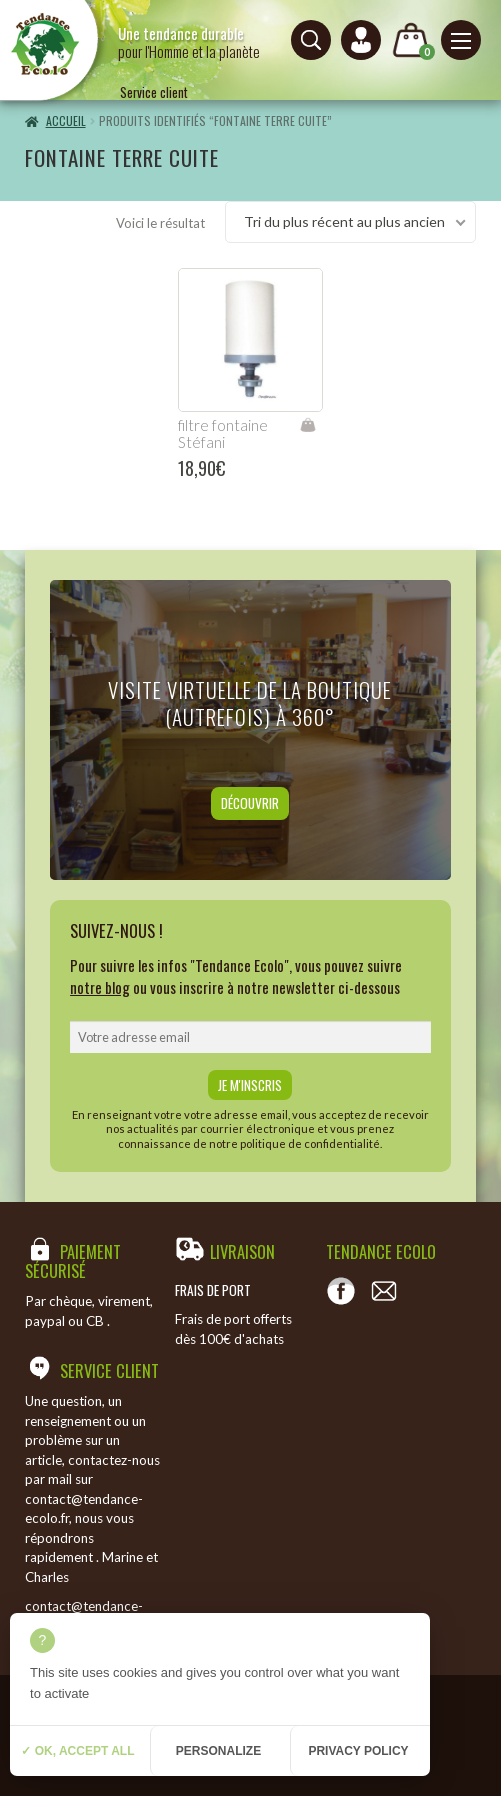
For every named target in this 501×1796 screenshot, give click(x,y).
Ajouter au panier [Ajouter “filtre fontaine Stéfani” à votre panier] (307, 425)
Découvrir (250, 803)
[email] (250, 1037)
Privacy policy (358, 1751)
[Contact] (384, 1291)
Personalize (218, 1751)
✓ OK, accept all (77, 1751)
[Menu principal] (461, 40)
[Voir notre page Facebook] (341, 1291)
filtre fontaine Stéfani (223, 433)
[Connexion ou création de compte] (361, 40)
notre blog (100, 987)
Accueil (66, 120)
